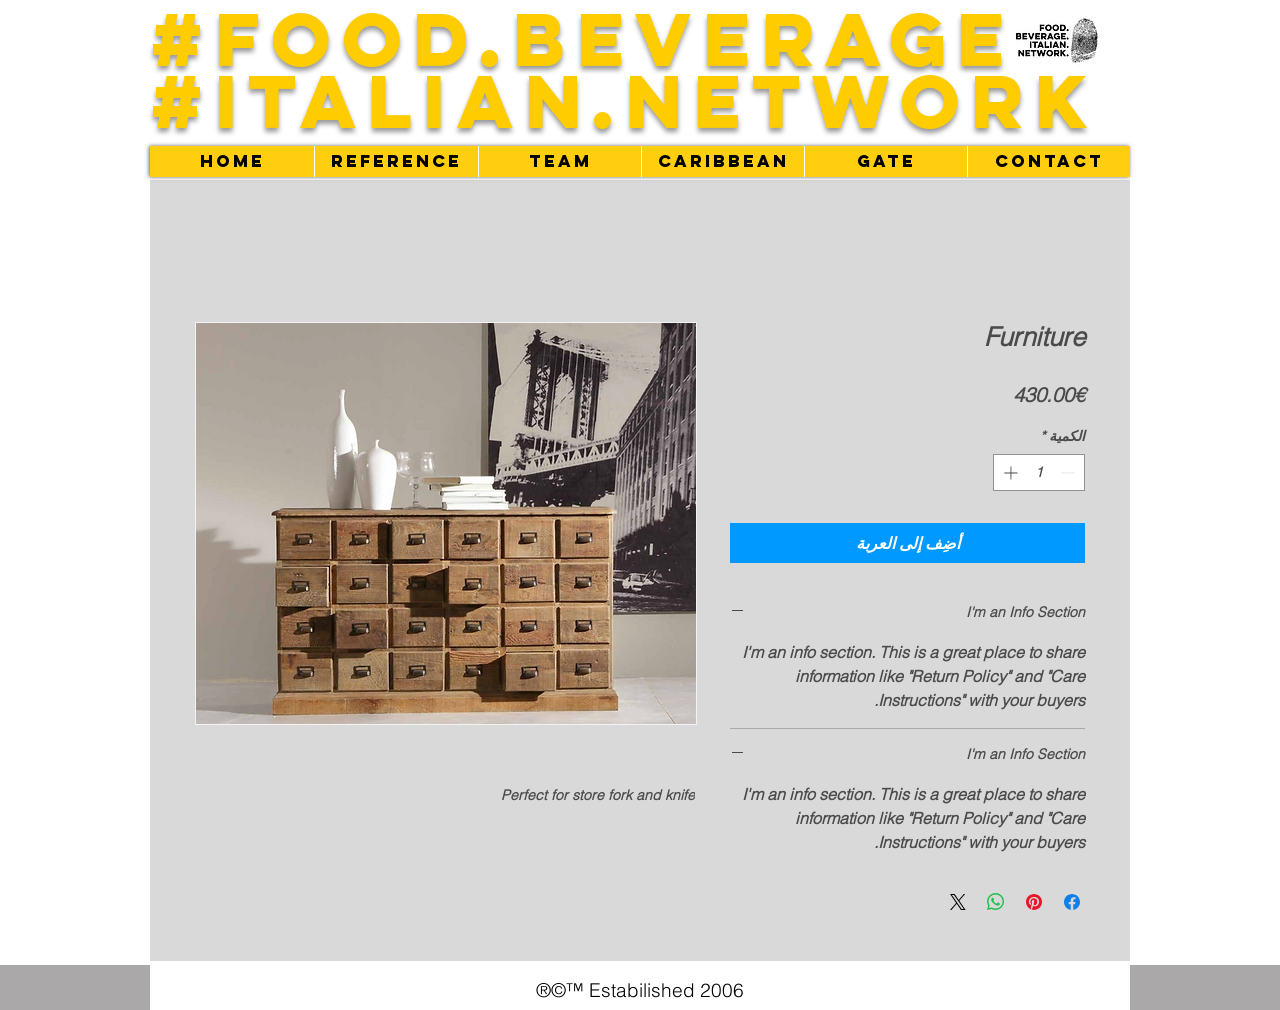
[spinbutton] (1039, 472)
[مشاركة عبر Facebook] (1072, 902)
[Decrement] (1069, 472)
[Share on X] (958, 902)
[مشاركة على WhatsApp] (996, 902)
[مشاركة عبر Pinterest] (1034, 902)
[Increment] (1008, 472)
